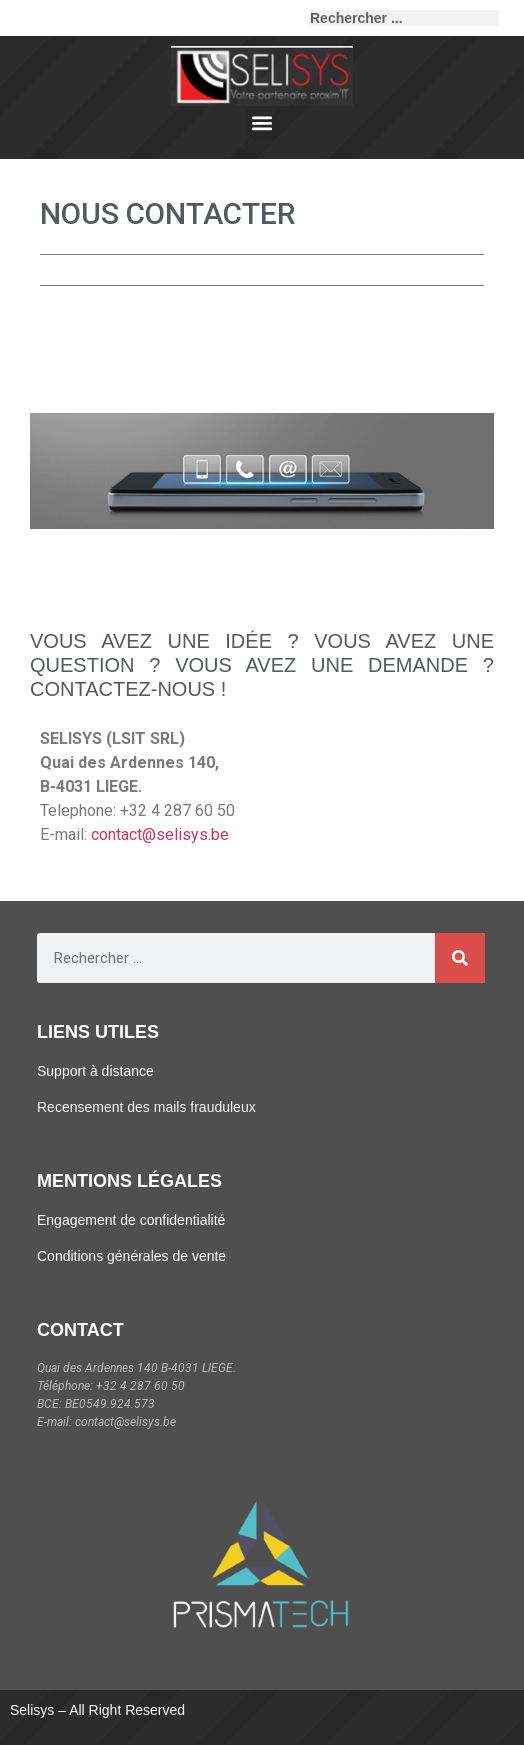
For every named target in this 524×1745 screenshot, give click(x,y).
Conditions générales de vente (131, 1256)
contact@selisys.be (160, 834)
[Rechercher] (506, 18)
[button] (262, 122)
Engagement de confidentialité (131, 1220)
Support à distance (95, 1071)
